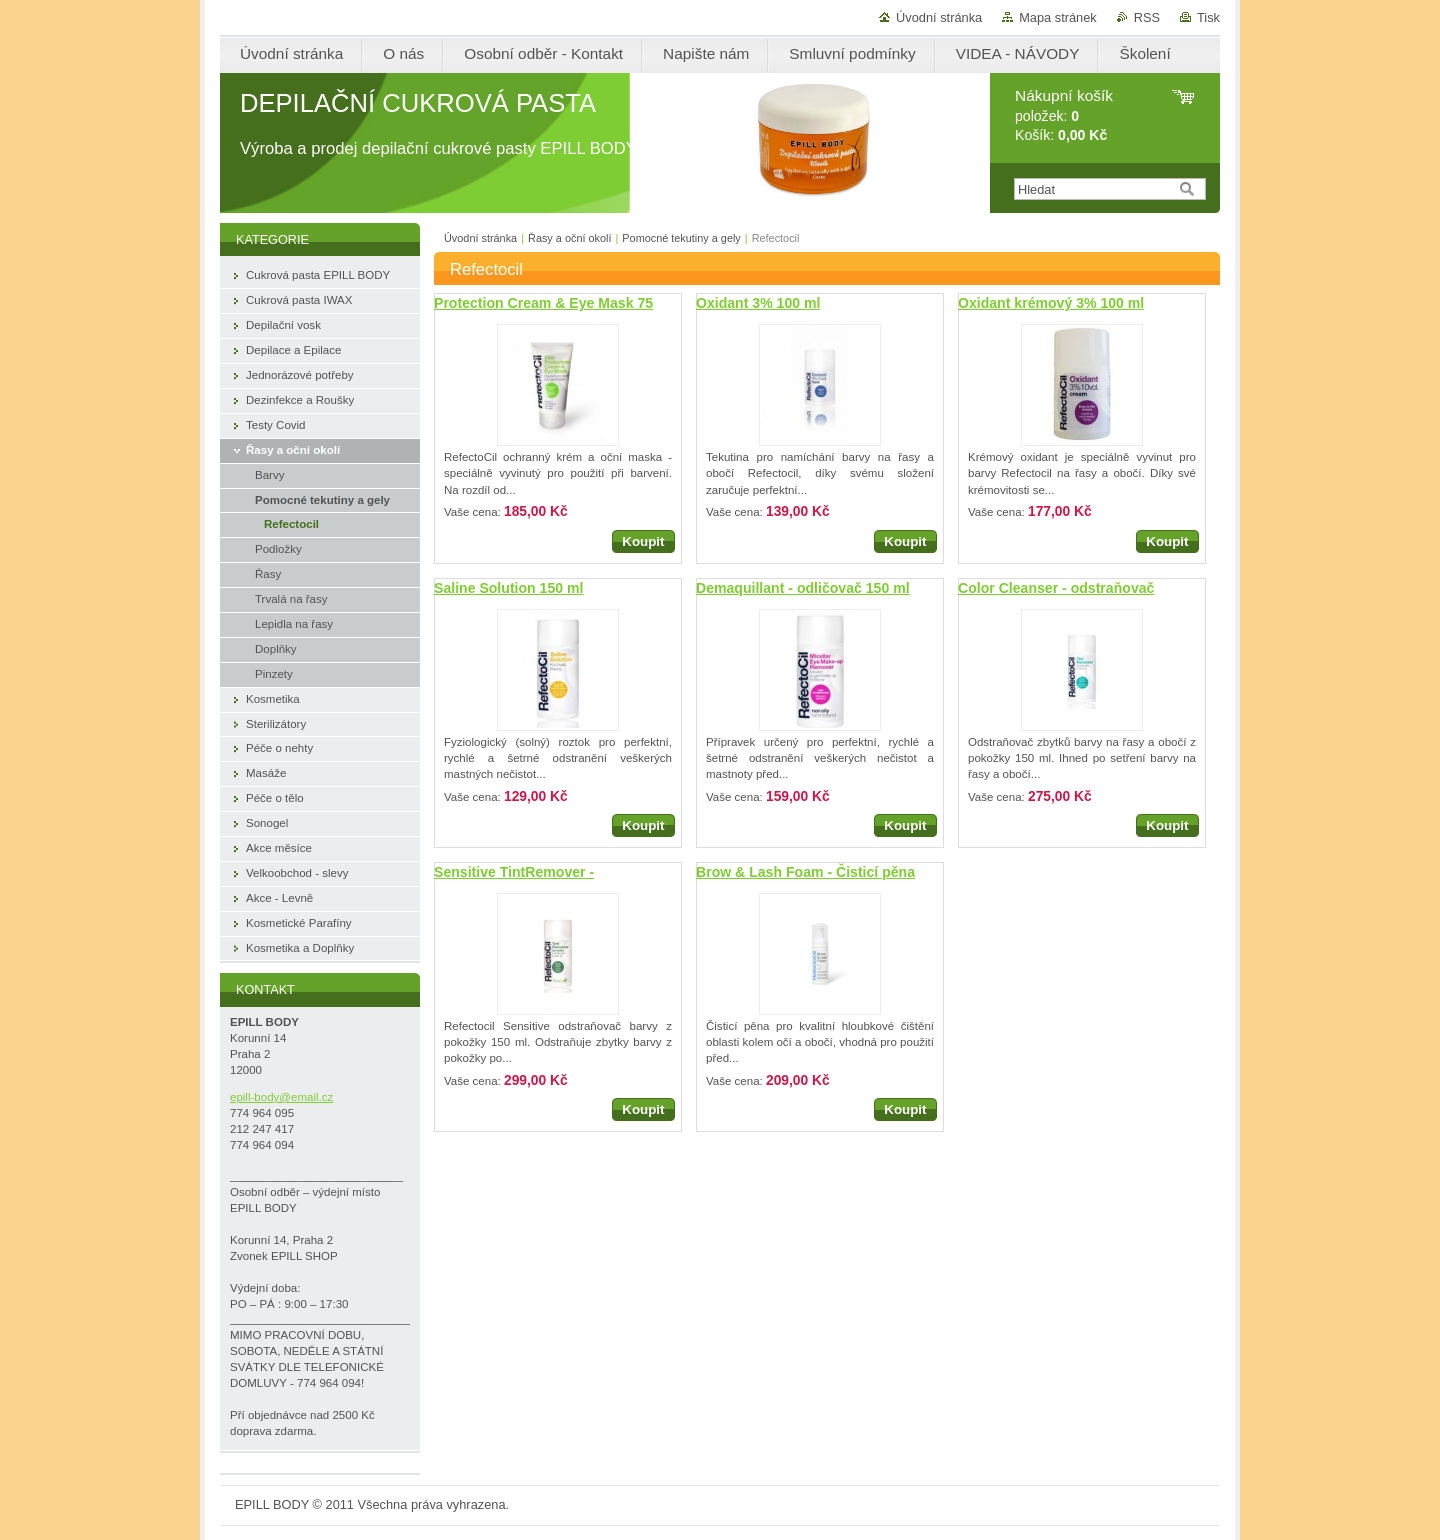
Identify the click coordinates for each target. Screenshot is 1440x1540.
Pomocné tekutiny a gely (681, 238)
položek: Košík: (1064, 115)
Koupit (643, 541)
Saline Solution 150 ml (508, 588)
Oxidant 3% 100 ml (758, 303)
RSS (1147, 17)
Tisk (1208, 17)
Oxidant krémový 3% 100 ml (1051, 303)
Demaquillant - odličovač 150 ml (803, 588)
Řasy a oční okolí (569, 238)
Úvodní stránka (939, 17)
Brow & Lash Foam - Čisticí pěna (805, 872)
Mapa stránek (1058, 17)
